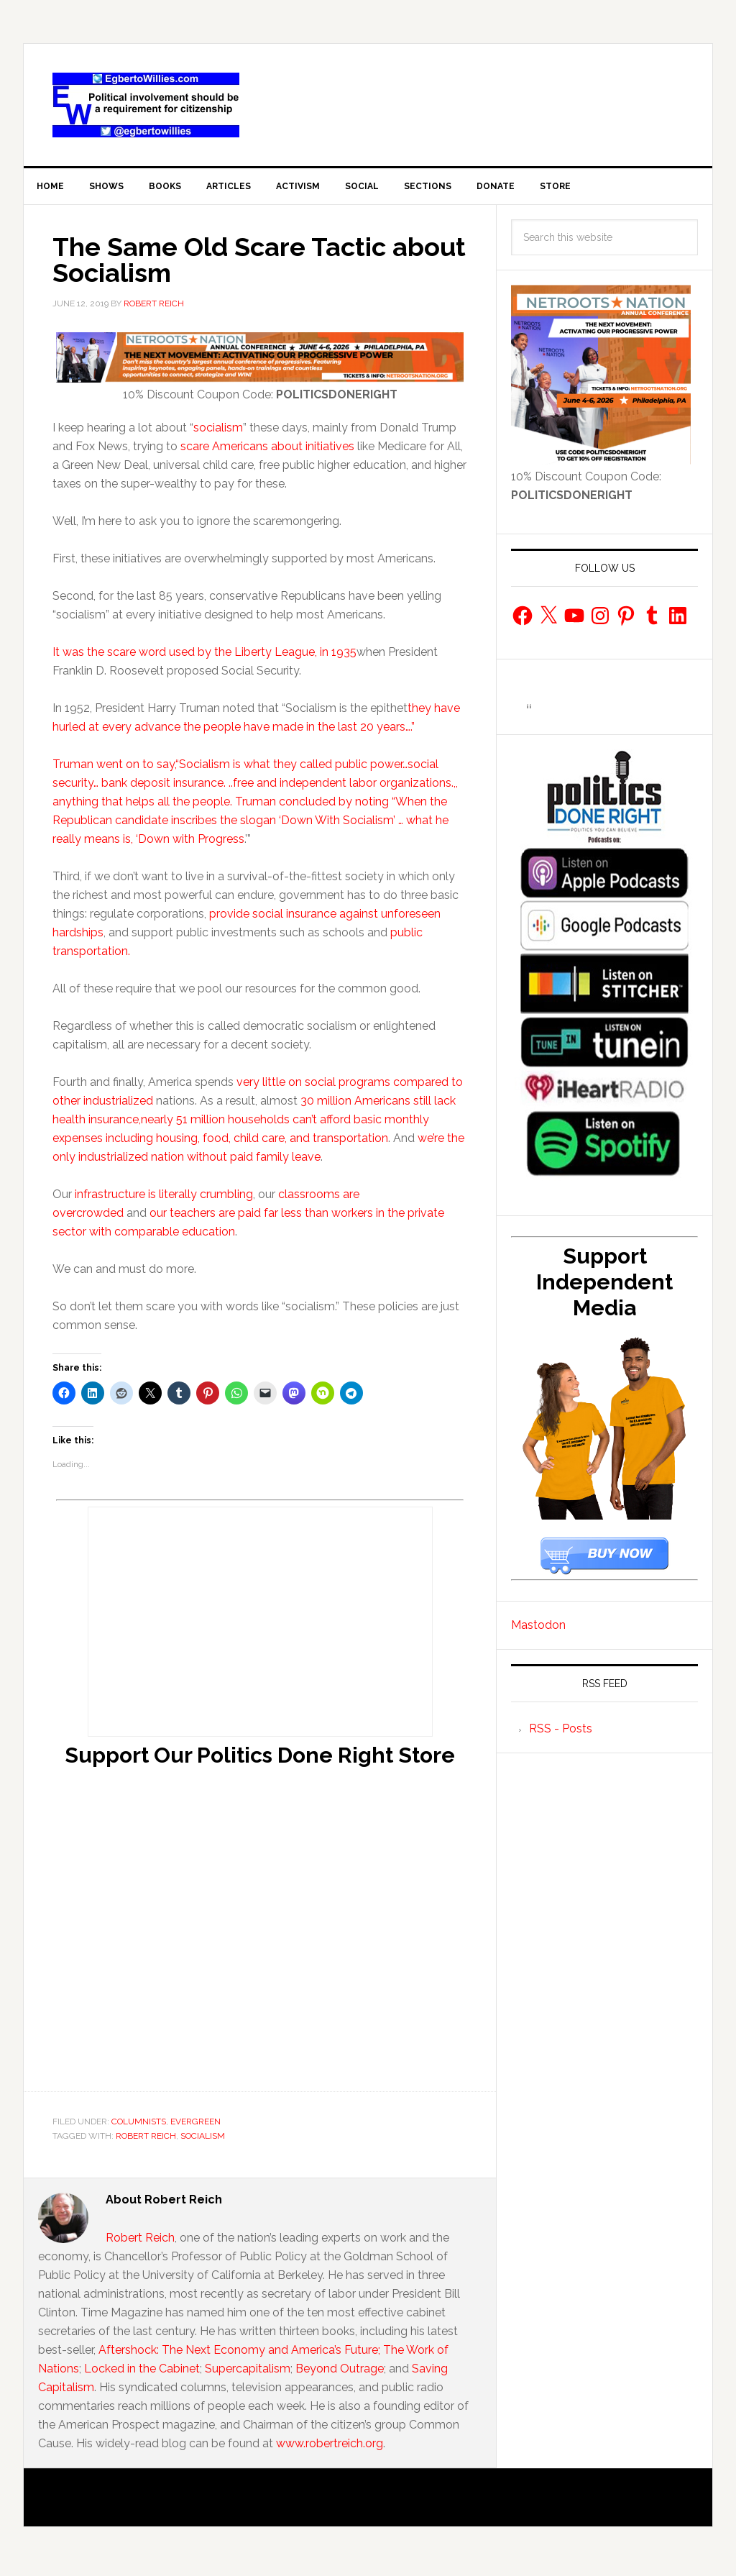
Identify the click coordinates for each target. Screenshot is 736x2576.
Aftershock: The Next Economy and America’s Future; (240, 2355)
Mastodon (538, 1631)
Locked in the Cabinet (142, 2374)
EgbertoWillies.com (145, 105)
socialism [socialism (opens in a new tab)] (218, 433)
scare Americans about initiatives (268, 452)
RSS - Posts (560, 1734)
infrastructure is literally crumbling (164, 1200)
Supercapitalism (247, 2374)
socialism (202, 2142)
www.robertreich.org (329, 2449)
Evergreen (195, 2127)
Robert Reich (146, 2142)
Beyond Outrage (339, 2374)
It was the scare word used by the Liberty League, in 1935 (204, 657)
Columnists (138, 2127)
